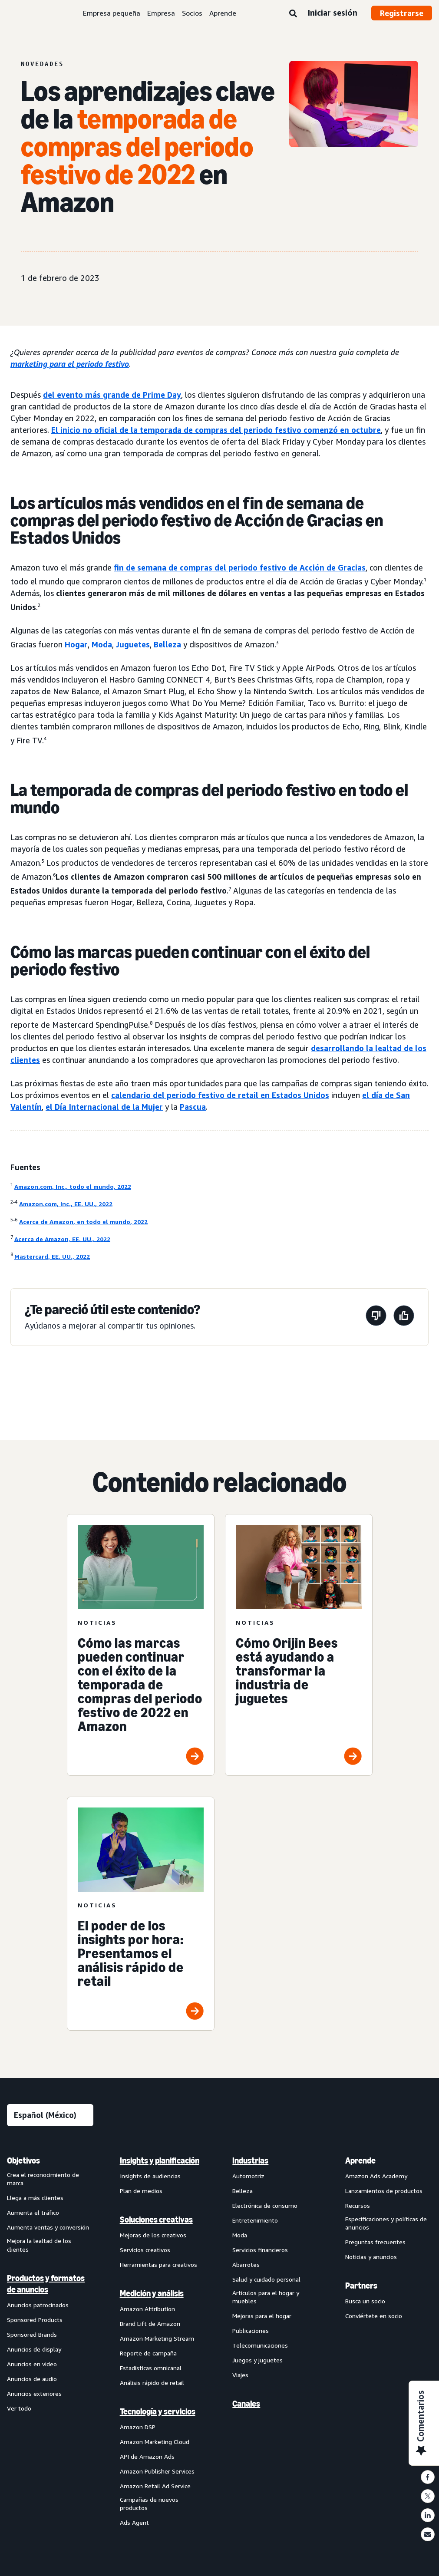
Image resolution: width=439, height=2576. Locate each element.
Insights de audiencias (150, 2177)
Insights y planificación (159, 2162)
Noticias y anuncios (371, 2258)
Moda (102, 644)
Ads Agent (134, 2524)
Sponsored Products (35, 2321)
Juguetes (133, 644)
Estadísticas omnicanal (151, 2369)
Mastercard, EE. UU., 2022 (52, 1256)
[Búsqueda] (293, 14)
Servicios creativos (145, 2251)
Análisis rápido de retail (152, 2384)
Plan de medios (141, 2192)
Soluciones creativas (156, 2221)
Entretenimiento (255, 2221)
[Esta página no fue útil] (376, 1317)
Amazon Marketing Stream (157, 2339)
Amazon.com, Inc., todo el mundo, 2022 (72, 1186)
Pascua (193, 1107)
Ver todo (19, 2410)
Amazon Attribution (147, 2310)
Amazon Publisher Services (157, 2472)
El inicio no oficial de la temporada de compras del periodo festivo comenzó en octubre (216, 430)
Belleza (167, 644)
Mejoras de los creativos (153, 2236)
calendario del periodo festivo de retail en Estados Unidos (220, 1095)
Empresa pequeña (111, 13)
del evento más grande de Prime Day (112, 394)
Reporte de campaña (148, 2354)
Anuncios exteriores (34, 2395)
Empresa (161, 13)
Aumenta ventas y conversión (48, 2229)
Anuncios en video (32, 2365)
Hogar (76, 644)
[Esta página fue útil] (403, 1317)
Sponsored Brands (32, 2336)
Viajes (240, 2376)
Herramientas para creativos (158, 2265)
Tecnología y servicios (157, 2413)
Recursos (357, 2206)
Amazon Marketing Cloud (154, 2443)
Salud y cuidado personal (266, 2280)
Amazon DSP (137, 2428)
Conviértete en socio (373, 2317)
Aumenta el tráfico (33, 2214)
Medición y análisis (152, 2294)
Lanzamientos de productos (383, 2192)
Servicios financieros (260, 2251)
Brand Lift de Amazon (150, 2325)
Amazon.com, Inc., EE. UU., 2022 (65, 1203)
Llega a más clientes (35, 2199)
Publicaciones (250, 2332)
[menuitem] (50, 2342)
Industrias (250, 2162)
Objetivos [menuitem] (23, 2162)
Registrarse (401, 13)
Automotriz (248, 2177)
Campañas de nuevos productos (149, 2505)
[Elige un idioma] (50, 2116)
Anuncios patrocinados (38, 2306)
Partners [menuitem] (361, 2287)
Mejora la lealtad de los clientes (39, 2247)
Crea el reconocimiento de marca (43, 2180)
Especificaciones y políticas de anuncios (386, 2224)
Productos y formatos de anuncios (46, 2285)
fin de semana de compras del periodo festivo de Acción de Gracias (240, 567)
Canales (246, 2405)
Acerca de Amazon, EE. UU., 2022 (62, 1238)
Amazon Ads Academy (376, 2177)
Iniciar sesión (332, 12)
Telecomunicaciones (260, 2347)
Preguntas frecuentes (375, 2243)
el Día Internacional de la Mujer (104, 1107)
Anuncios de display (34, 2351)
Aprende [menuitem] (360, 2162)
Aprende (222, 13)
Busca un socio (365, 2302)
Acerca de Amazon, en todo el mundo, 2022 (83, 1221)
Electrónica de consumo (264, 2206)
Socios (192, 13)
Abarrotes (246, 2265)
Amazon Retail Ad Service (155, 2487)
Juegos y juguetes (257, 2361)
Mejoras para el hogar (261, 2317)
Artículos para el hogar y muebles (265, 2298)
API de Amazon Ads (147, 2457)
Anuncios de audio (32, 2380)
